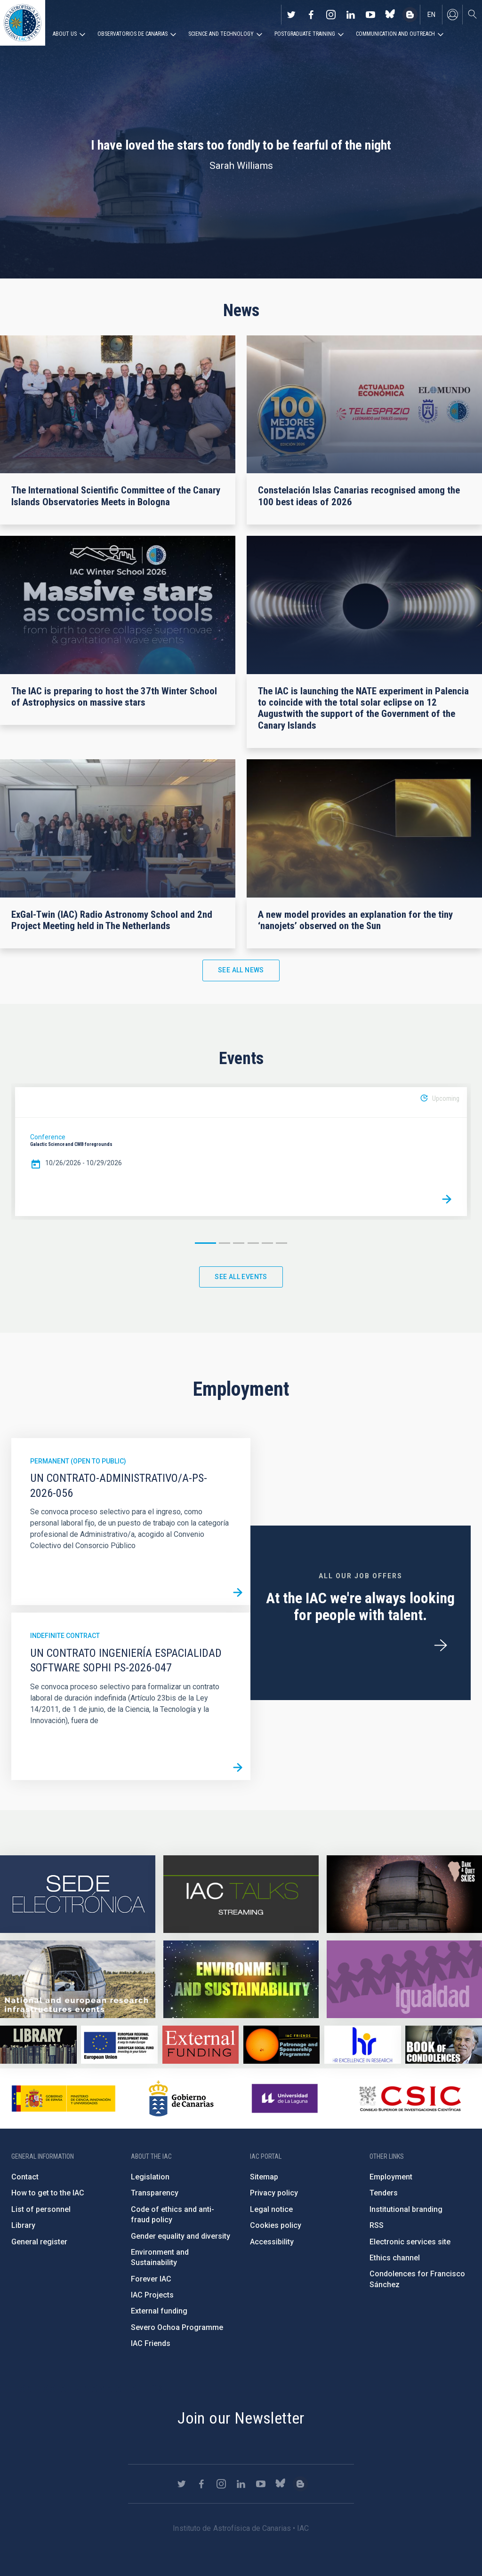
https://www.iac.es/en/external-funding (200, 2045)
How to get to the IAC (47, 2192)
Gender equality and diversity (180, 2236)
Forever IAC (151, 2278)
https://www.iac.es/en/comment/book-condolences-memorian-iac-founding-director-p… (443, 2045)
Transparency (154, 2192)
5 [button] (267, 1243)
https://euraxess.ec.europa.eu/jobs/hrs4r (362, 2045)
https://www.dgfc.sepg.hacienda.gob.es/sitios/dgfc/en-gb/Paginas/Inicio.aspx (119, 2045)
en (431, 14)
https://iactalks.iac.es (241, 1894)
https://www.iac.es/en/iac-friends (281, 2045)
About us (65, 34)
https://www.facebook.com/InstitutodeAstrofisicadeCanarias (311, 14)
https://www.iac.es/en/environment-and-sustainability (241, 1979)
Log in (452, 14)
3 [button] (238, 1243)
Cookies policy (275, 2225)
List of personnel (41, 2209)
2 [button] (224, 1243)
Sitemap (264, 2176)
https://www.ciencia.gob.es (63, 2098)
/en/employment (440, 1645)
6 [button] (281, 1243)
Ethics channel (395, 2257)
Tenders (384, 2192)
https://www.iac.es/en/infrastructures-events (77, 1979)
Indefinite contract (65, 1635)
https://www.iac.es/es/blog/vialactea (410, 14)
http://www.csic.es (409, 2098)
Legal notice (271, 2209)
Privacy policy (274, 2192)
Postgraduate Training (304, 34)
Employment (391, 2176)
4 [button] (253, 1243)
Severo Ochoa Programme (177, 2327)
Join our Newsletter (241, 2418)
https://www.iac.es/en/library (38, 2045)
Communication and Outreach (395, 34)
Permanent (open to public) (78, 1461)
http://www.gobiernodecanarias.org (181, 2098)
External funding (159, 2310)
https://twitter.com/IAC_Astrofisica (291, 14)
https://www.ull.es (286, 2098)
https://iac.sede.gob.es (77, 1894)
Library (23, 2225)
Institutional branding (406, 2209)
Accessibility (272, 2241)
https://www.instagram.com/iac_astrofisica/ (331, 14)
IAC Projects (152, 2294)
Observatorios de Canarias (132, 34)
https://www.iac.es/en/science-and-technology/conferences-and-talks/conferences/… (404, 1894)
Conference (47, 1137)
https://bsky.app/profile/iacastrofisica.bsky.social (390, 14)
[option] (241, 1151)
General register (39, 2241)
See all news (241, 970)
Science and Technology (221, 34)
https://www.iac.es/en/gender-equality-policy (404, 1979)
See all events (241, 1276)
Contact (25, 2176)
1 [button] (205, 1243)
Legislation (150, 2176)
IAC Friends (150, 2343)
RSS (377, 2225)
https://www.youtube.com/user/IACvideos (370, 14)
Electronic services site (410, 2241)
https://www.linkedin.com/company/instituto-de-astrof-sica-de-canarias (351, 14)
